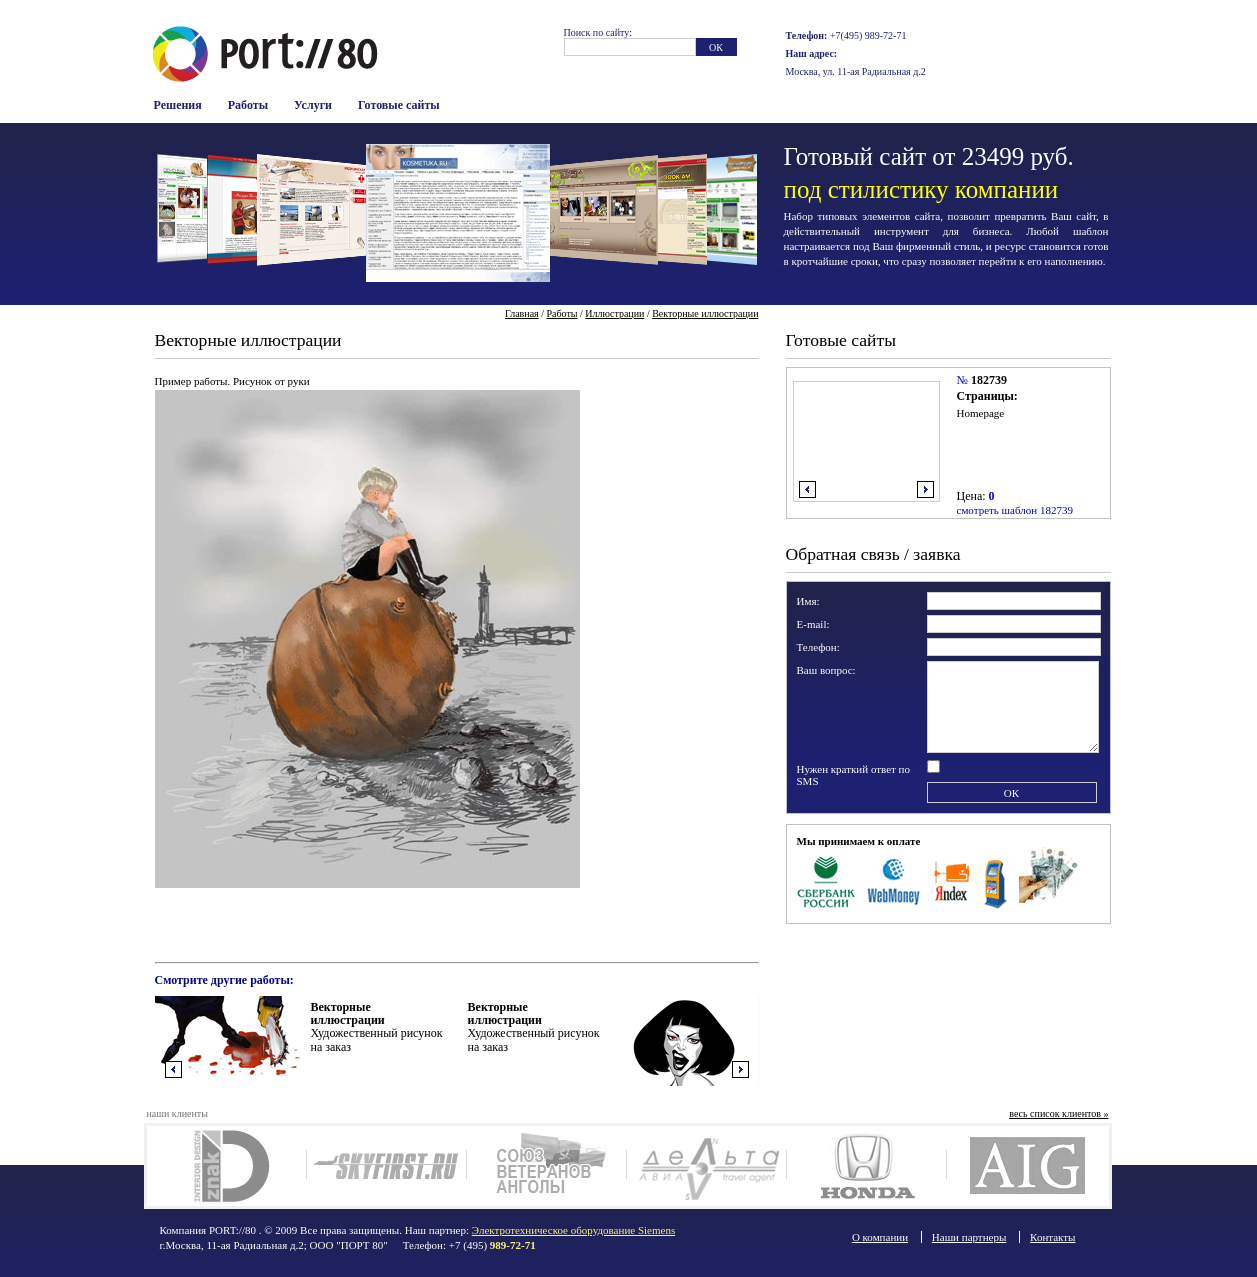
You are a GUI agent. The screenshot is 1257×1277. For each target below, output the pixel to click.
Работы (248, 105)
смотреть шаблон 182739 (1015, 510)
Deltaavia (706, 1166)
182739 (989, 380)
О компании (880, 1237)
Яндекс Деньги (953, 880)
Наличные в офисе (1048, 880)
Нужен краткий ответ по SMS (854, 775)
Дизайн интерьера (226, 1166)
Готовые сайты (399, 105)
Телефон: (818, 647)
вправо (925, 489)
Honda (866, 1166)
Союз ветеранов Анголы (546, 1166)
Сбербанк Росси (826, 880)
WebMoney (894, 880)
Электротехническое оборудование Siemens (573, 1230)
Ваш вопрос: (826, 670)
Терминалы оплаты (995, 880)
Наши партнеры (969, 1237)
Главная (522, 313)
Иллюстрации (614, 313)
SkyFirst (386, 1166)
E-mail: (813, 624)
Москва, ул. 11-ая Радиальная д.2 (856, 71)
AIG (1026, 1166)
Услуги (313, 105)
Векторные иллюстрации (705, 313)
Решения (178, 105)
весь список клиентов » (1058, 1113)
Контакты (1052, 1237)
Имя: (808, 601)
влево (807, 489)
